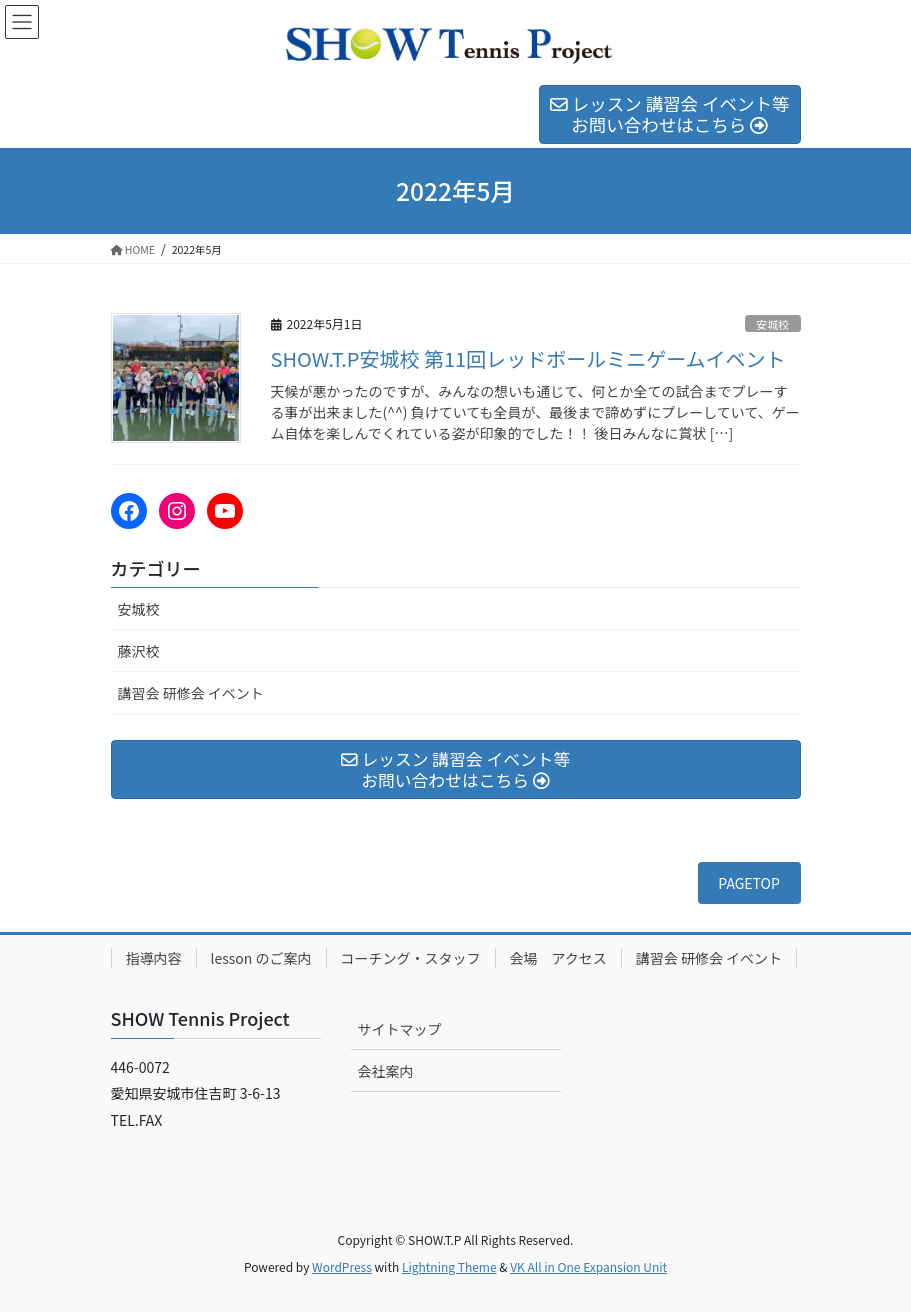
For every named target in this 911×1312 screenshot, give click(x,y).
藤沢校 (139, 651)
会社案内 (386, 1071)
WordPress (342, 1266)
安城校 (773, 324)
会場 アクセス (558, 958)
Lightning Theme (449, 1266)
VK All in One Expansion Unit (588, 1266)
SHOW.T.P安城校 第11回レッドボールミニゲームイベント (528, 358)
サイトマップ (400, 1029)
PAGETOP (748, 883)
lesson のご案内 (261, 958)
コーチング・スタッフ (411, 958)
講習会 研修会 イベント (191, 693)
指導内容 (154, 958)
